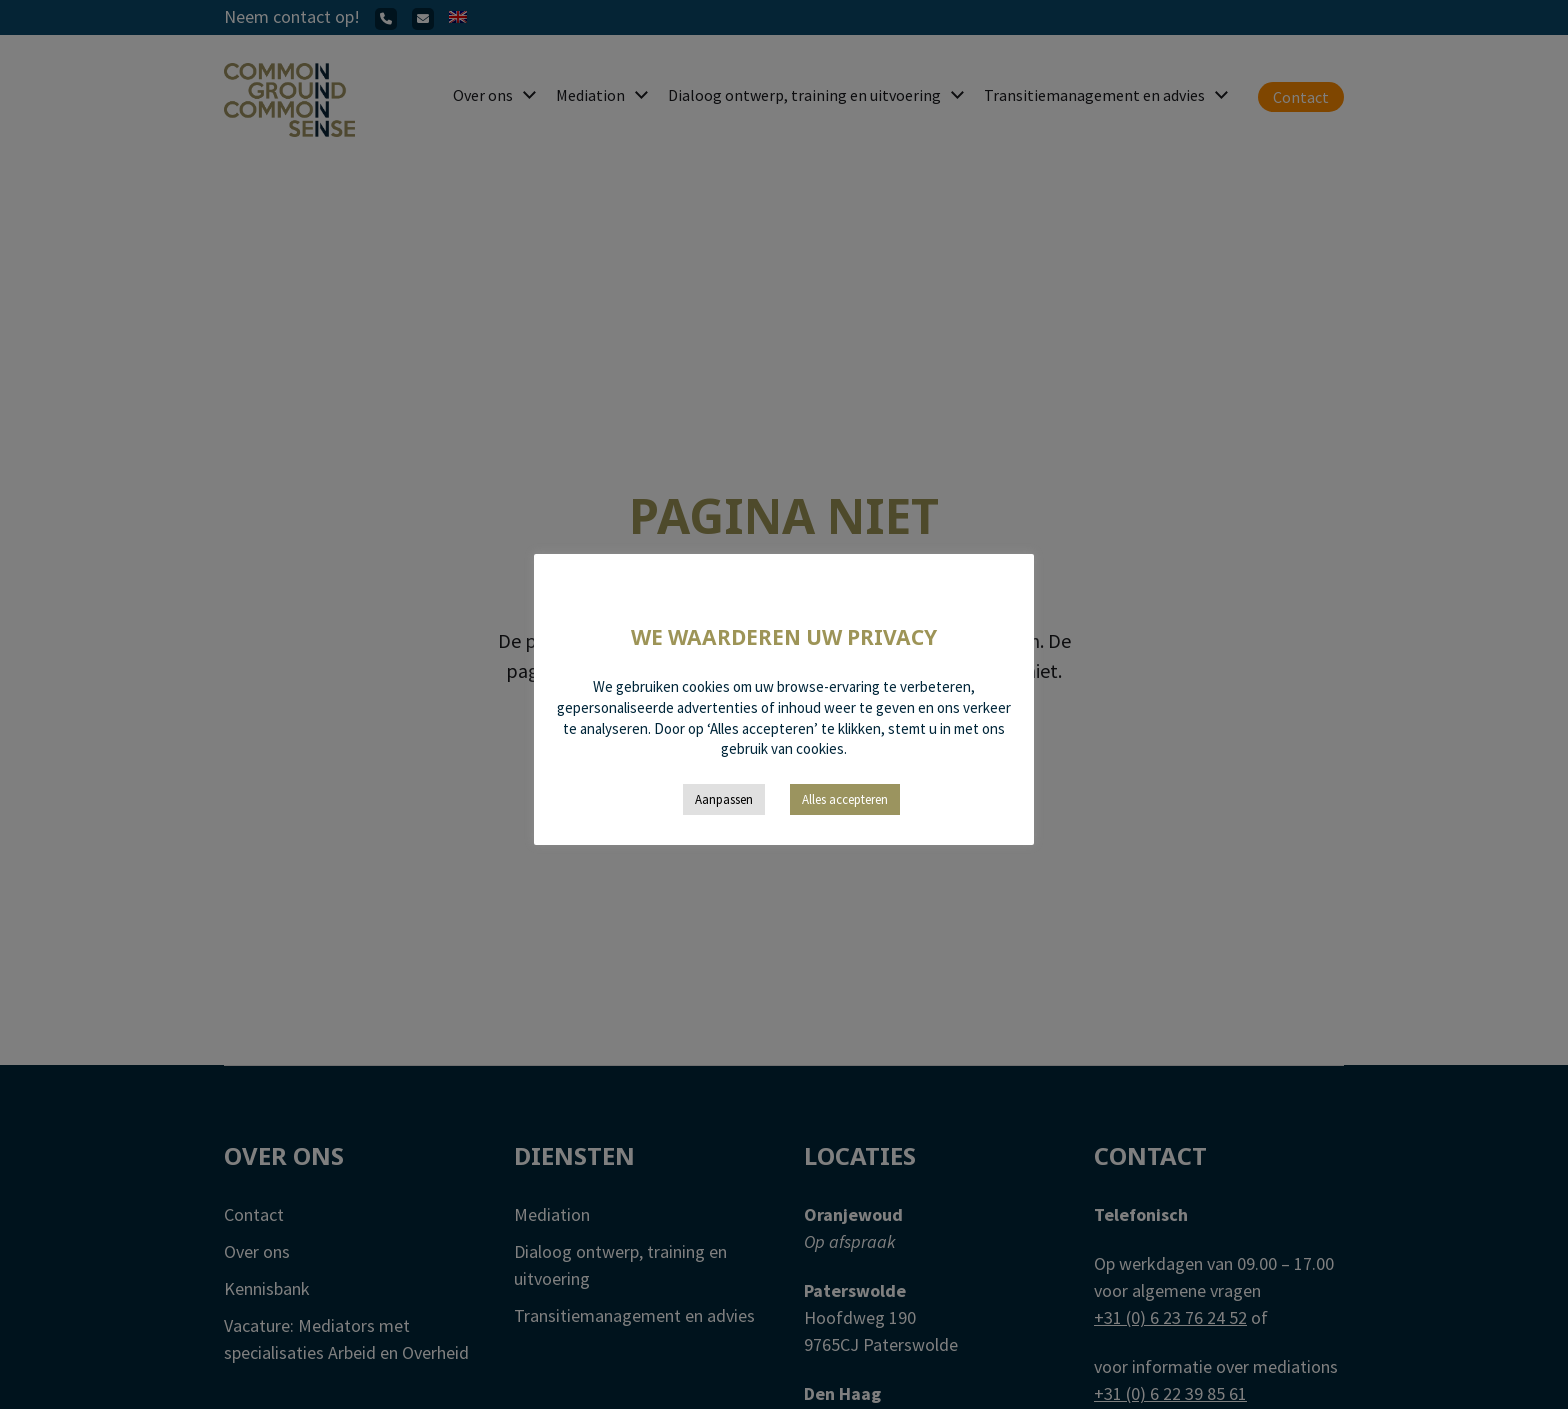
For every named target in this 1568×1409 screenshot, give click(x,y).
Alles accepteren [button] (845, 799)
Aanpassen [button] (724, 799)
